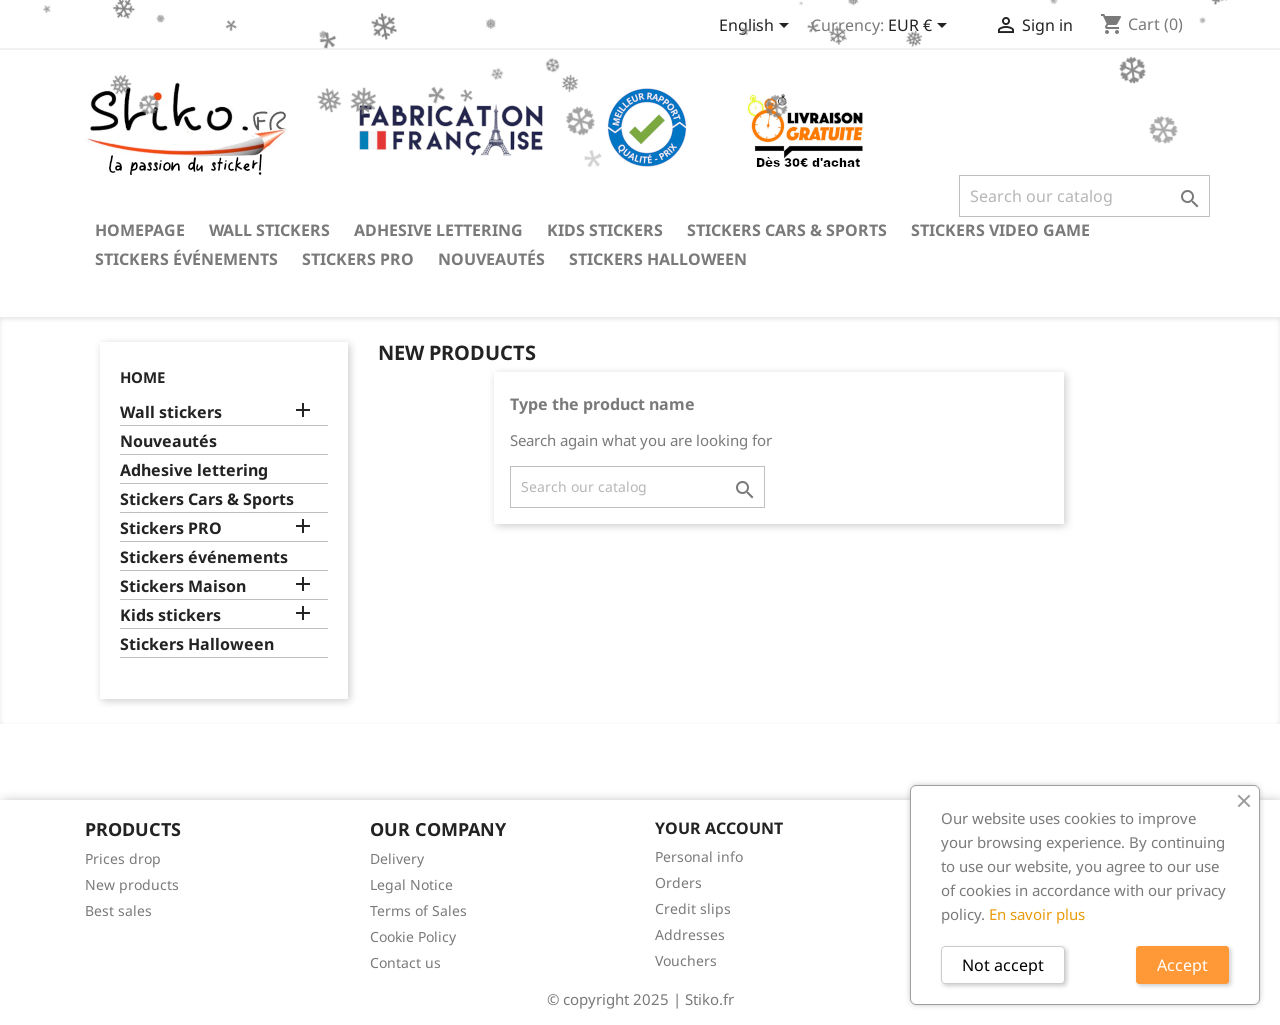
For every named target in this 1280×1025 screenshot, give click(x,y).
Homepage (140, 230)
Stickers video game (1000, 230)
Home (142, 377)
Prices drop (123, 858)
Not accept (1003, 965)
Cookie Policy (413, 936)
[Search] (1084, 196)
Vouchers (686, 960)
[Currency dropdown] (921, 27)
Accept (1182, 965)
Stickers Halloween (658, 259)
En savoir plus (1037, 914)
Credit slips (693, 908)
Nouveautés (491, 259)
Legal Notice (411, 884)
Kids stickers (605, 230)
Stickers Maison (183, 586)
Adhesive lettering (438, 230)
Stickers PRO (358, 259)
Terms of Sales (418, 910)
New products (132, 884)
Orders (678, 882)
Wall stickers (269, 230)
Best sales (118, 910)
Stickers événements (186, 259)
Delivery (397, 858)
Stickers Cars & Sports (787, 230)
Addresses (690, 934)
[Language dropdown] (757, 27)
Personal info (699, 856)
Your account (719, 828)
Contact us (405, 962)
